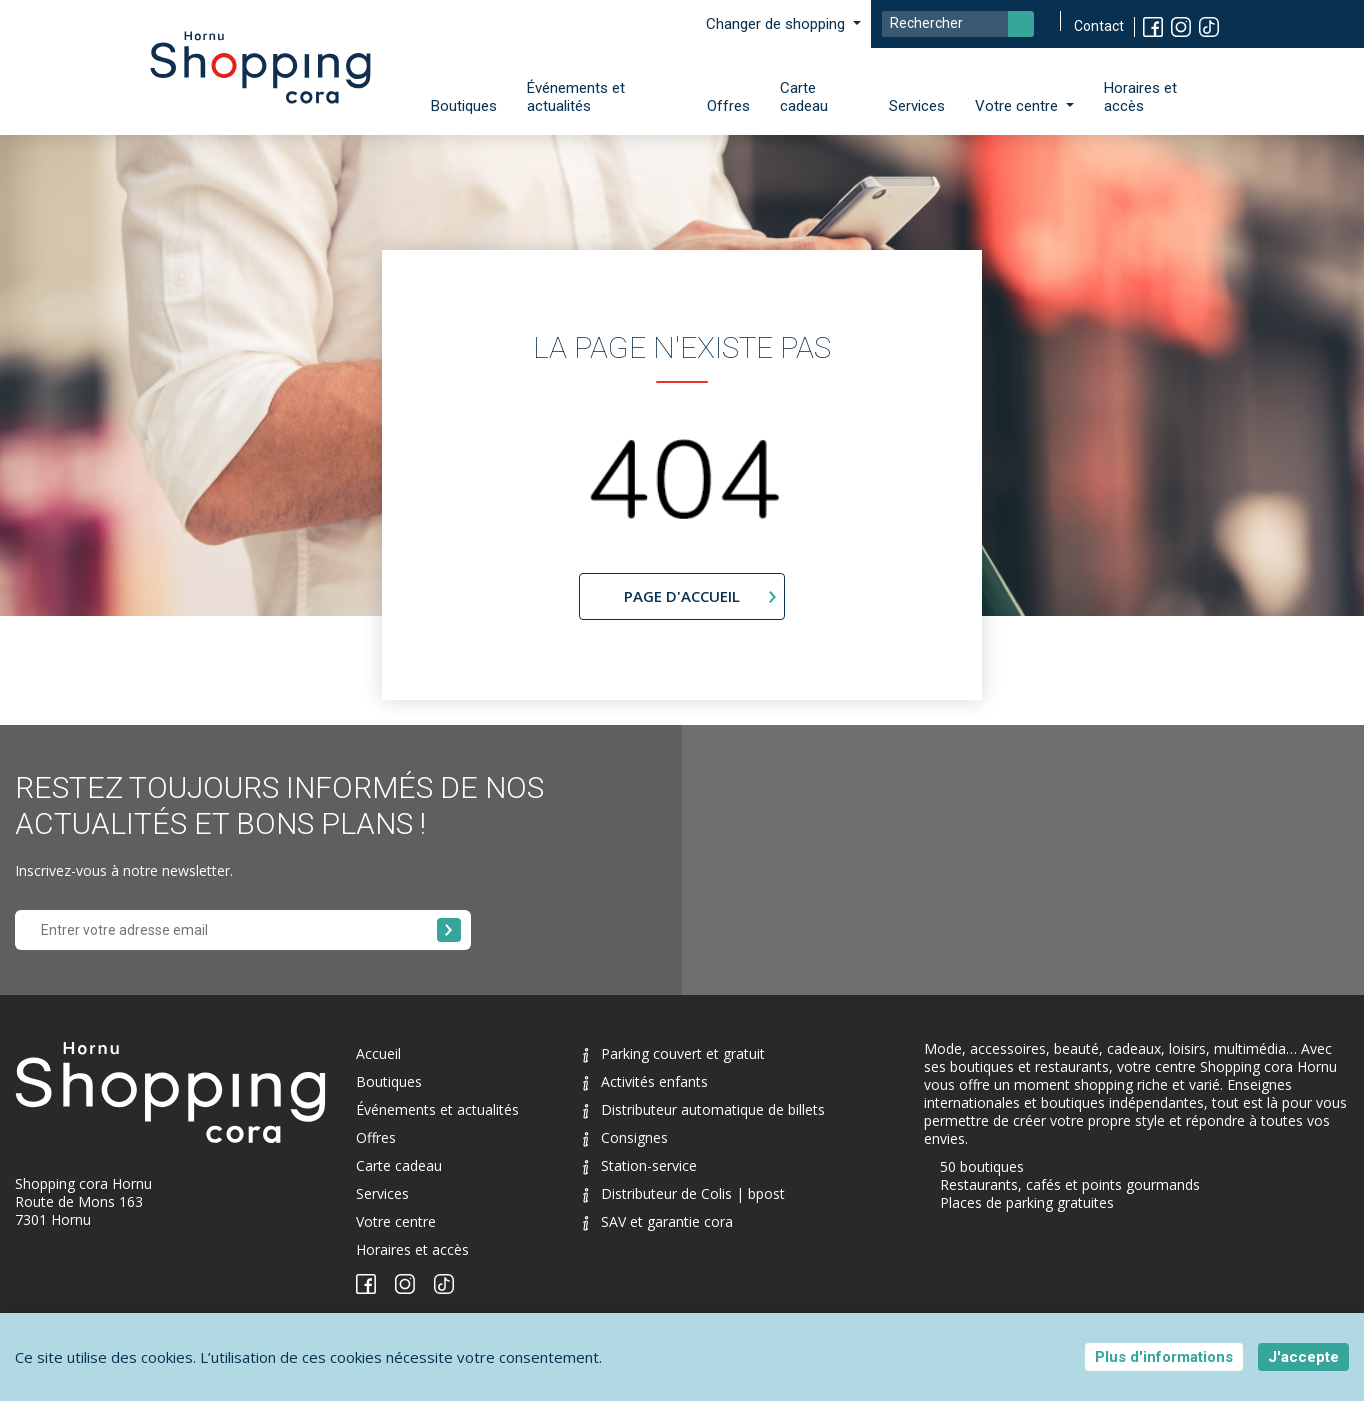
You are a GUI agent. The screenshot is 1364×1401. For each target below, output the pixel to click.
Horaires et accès (1140, 97)
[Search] (958, 24)
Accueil (378, 1053)
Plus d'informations (1164, 1357)
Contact (1099, 26)
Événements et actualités (576, 97)
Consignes (625, 1137)
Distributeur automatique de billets (704, 1109)
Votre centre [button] (1018, 106)
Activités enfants (645, 1081)
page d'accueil (682, 596)
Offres (728, 106)
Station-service (640, 1165)
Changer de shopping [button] (777, 24)
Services (917, 106)
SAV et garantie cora (658, 1221)
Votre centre (396, 1221)
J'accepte (1303, 1357)
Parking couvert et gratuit (674, 1053)
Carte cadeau (804, 97)
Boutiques (464, 106)
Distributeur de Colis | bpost (684, 1193)
